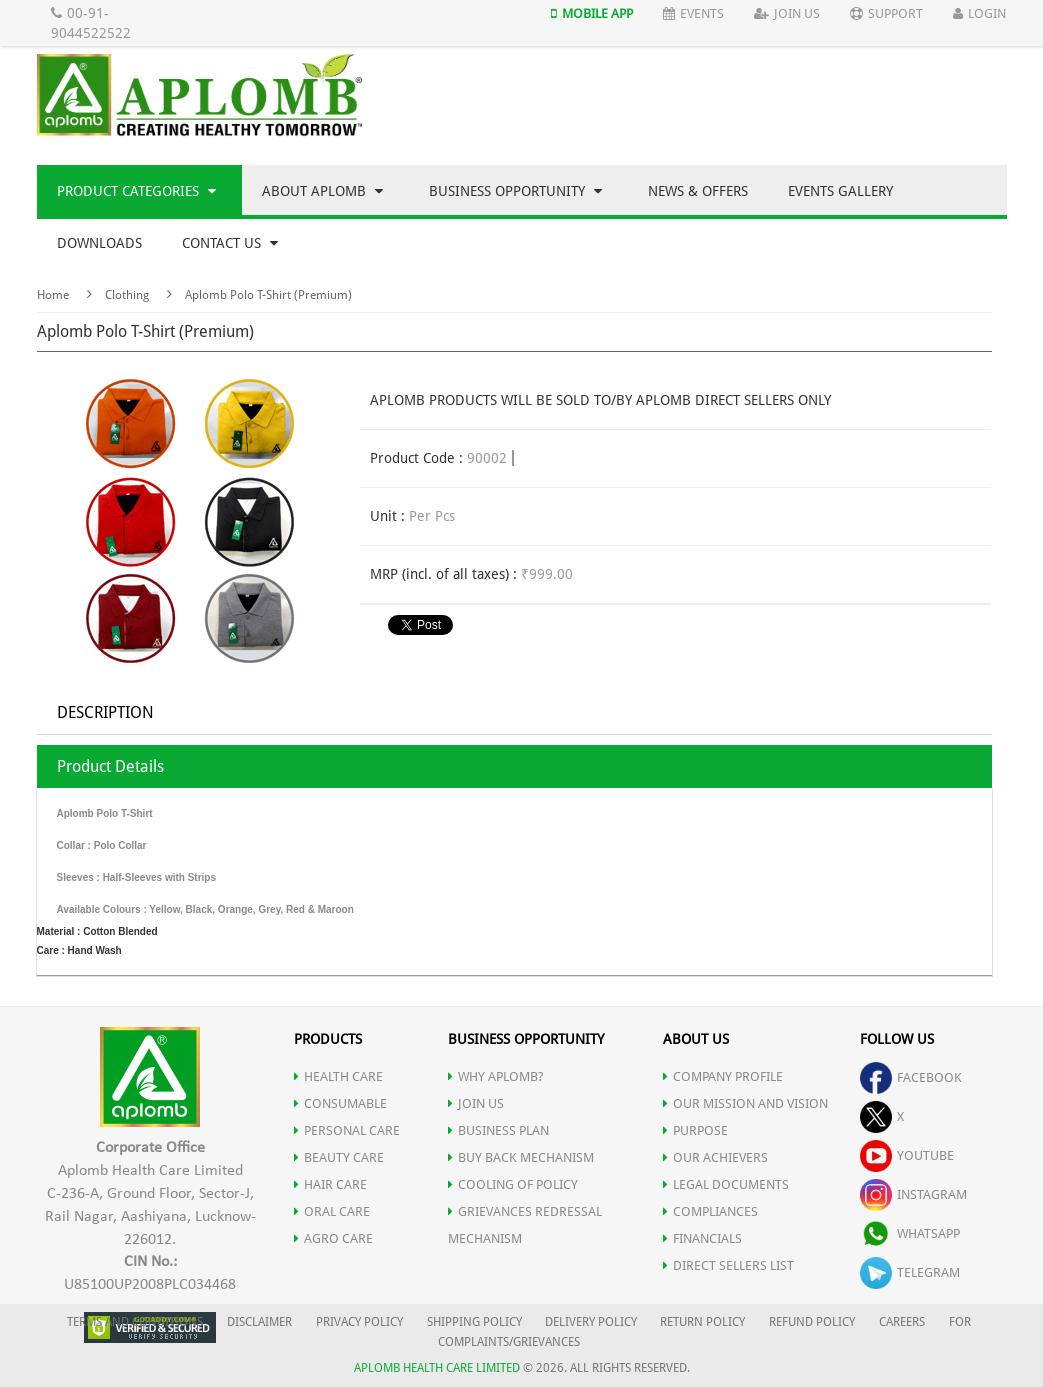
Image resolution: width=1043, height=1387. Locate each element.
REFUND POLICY (812, 1322)
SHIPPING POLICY (476, 1322)
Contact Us (230, 243)
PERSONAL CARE (347, 1130)
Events (693, 13)
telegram (910, 1272)
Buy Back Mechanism (521, 1157)
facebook (911, 1077)
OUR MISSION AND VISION (745, 1103)
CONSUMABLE (340, 1103)
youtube (907, 1155)
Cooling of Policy (513, 1184)
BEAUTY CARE (339, 1157)
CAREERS (902, 1322)
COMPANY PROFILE (723, 1076)
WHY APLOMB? (496, 1076)
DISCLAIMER (259, 1322)
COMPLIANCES (710, 1211)
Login (979, 13)
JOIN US (476, 1103)
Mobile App (592, 13)
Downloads (99, 243)
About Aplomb (322, 191)
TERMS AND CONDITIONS (135, 1322)
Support (886, 13)
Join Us (787, 13)
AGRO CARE (333, 1238)
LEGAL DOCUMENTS (726, 1184)
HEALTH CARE (338, 1076)
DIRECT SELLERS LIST (728, 1265)
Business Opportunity (515, 191)
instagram (913, 1194)
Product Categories (136, 191)
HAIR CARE (330, 1184)
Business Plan (498, 1130)
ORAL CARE (332, 1211)
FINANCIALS (702, 1238)
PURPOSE (695, 1130)
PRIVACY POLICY (359, 1322)
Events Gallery (840, 191)
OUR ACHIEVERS (715, 1157)
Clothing (127, 295)
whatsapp (910, 1233)
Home (53, 295)
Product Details (110, 766)
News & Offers (698, 191)
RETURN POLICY (702, 1322)
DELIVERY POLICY (591, 1322)
